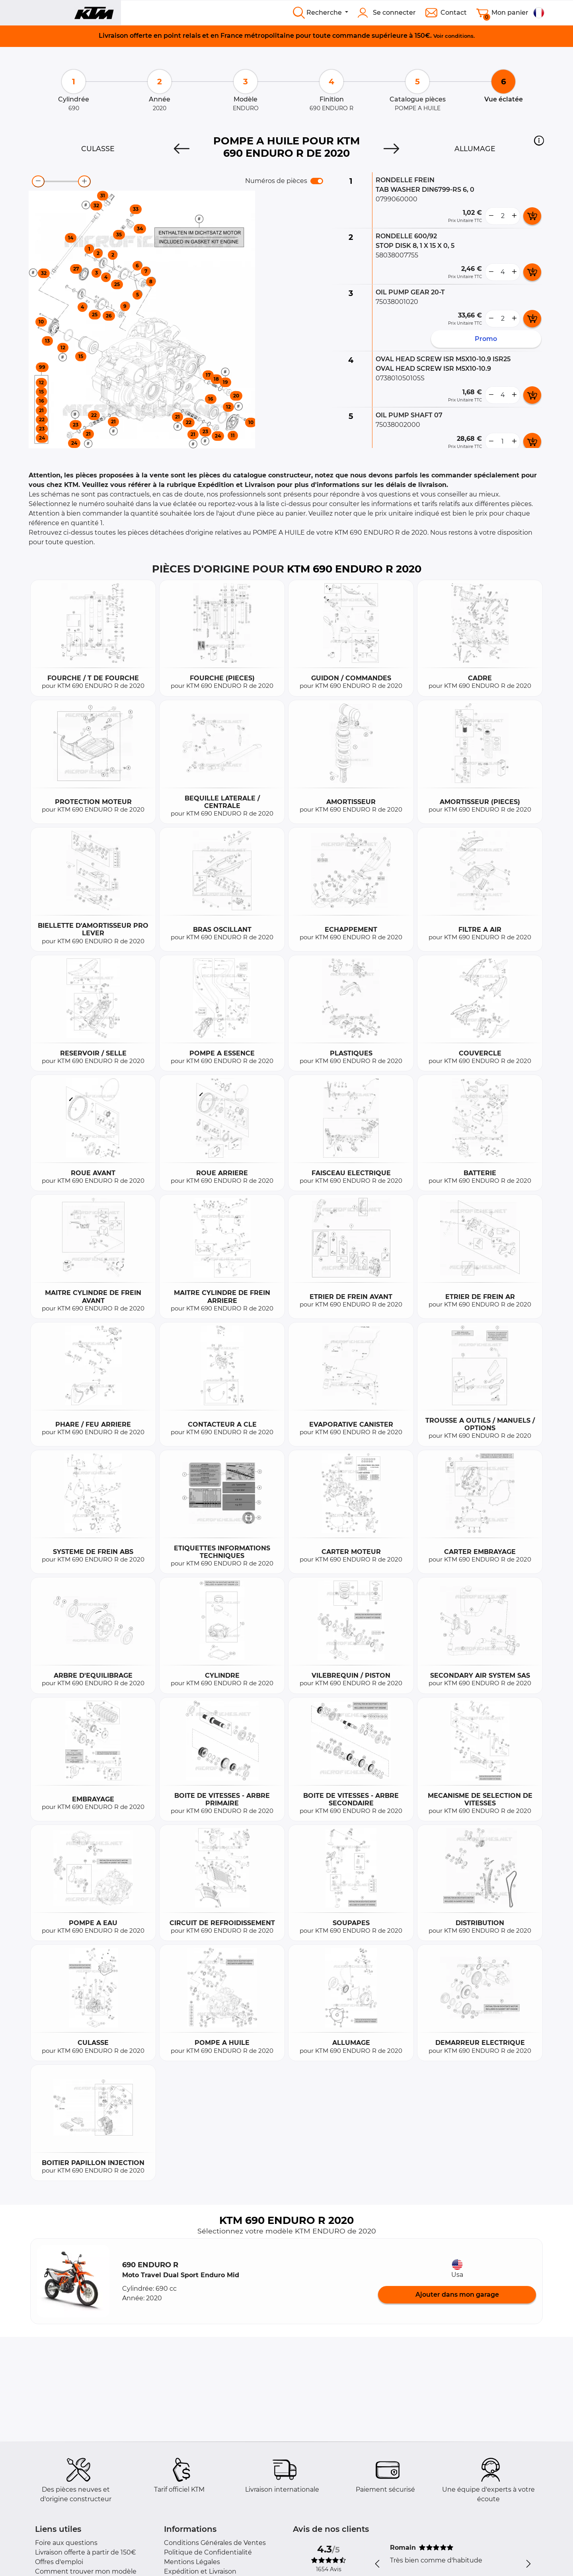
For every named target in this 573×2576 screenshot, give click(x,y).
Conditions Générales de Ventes (215, 2543)
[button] (539, 140)
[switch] (316, 181)
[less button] (491, 216)
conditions (459, 36)
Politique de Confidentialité (208, 2552)
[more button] (514, 216)
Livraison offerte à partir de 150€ (85, 2552)
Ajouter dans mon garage (457, 2294)
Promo (486, 339)
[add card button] (532, 216)
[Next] (391, 148)
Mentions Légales (192, 2562)
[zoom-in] (84, 181)
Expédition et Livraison (200, 2571)
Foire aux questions (66, 2543)
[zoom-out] (38, 181)
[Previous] (182, 148)
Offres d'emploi (59, 2562)
